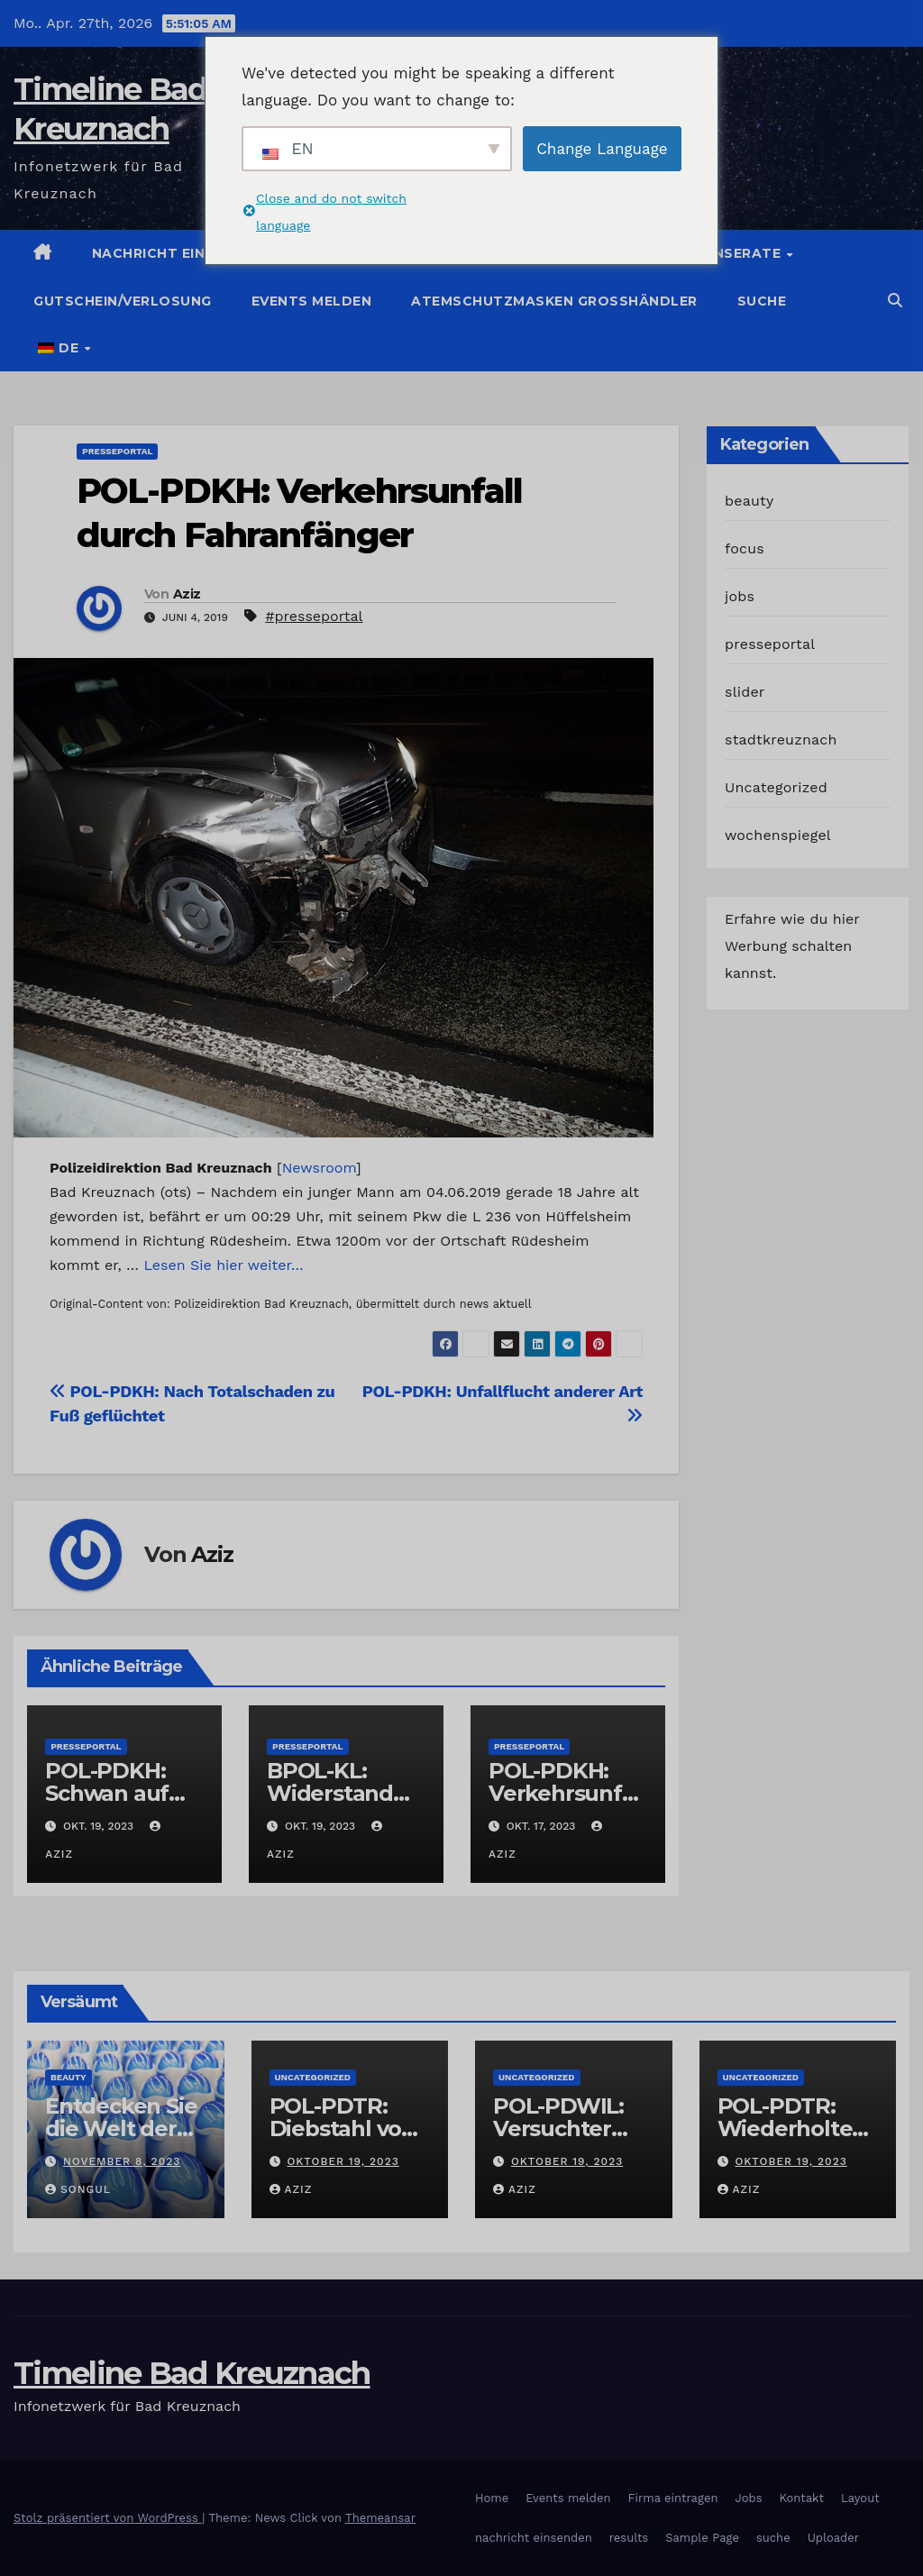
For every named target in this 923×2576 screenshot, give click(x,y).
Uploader (833, 2537)
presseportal (117, 451)
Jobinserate (733, 253)
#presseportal (313, 616)
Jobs (748, 2498)
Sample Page (702, 2537)
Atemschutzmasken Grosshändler (554, 301)
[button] (895, 300)
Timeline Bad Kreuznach (192, 2373)
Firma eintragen (673, 2498)
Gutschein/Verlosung (122, 301)
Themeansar (380, 2518)
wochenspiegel (778, 835)
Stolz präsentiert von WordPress (108, 2518)
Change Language (601, 149)
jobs (739, 596)
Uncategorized (776, 787)
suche (762, 301)
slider (745, 691)
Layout (860, 2498)
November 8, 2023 (121, 2161)
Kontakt (802, 2498)
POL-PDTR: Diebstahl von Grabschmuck (343, 2128)
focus (744, 548)
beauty (749, 500)
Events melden (311, 301)
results (629, 2537)
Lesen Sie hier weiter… (224, 1265)
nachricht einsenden (533, 2537)
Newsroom (319, 1167)
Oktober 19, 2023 (342, 2161)
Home (491, 2498)
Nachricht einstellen (181, 253)
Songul (78, 2189)
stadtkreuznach (781, 739)
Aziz (186, 594)
